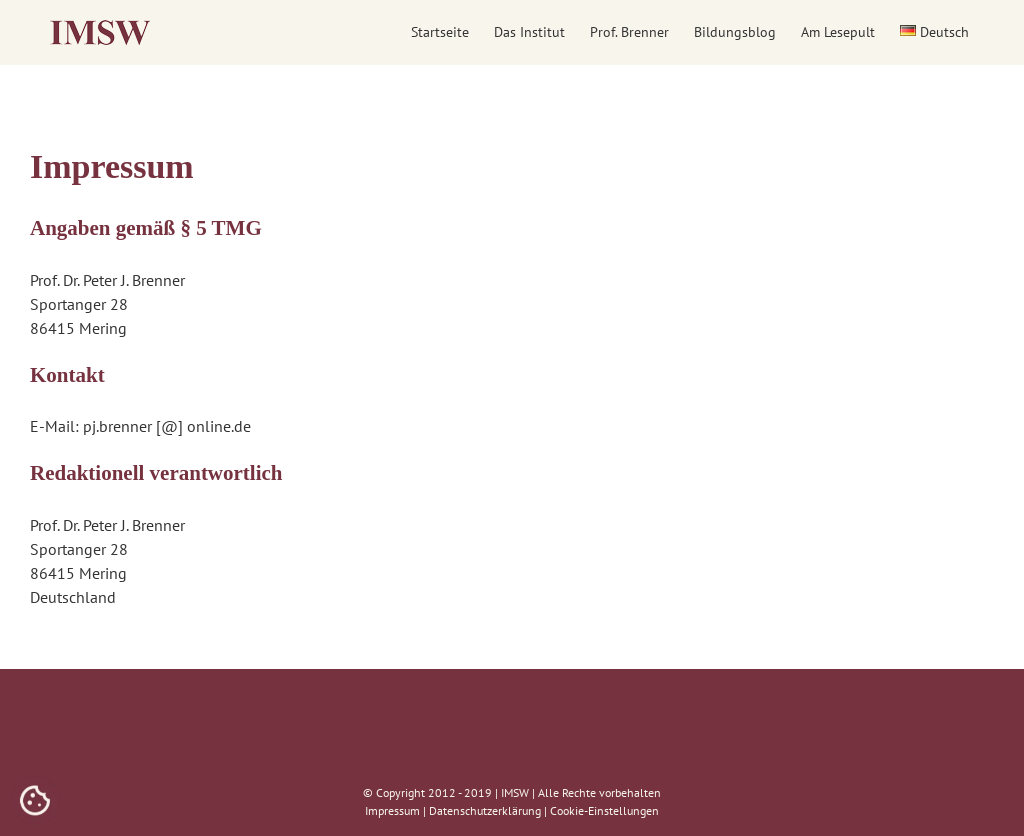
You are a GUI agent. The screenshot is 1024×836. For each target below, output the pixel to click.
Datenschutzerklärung (485, 810)
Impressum (392, 810)
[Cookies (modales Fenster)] (35, 802)
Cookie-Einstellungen (604, 810)
